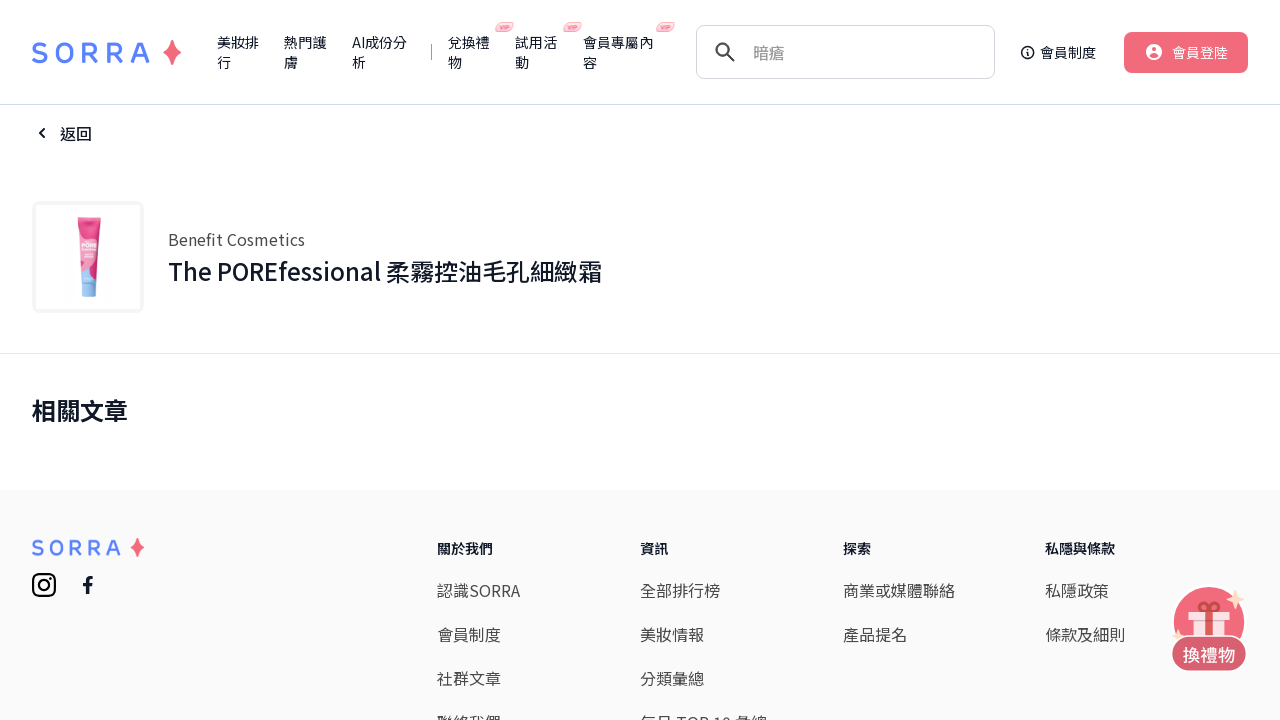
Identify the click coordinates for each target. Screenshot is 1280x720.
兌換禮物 (473, 52)
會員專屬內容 (621, 52)
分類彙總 (672, 678)
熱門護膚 (305, 52)
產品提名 (875, 634)
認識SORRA (478, 590)
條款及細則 (1085, 634)
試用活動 (540, 52)
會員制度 (469, 634)
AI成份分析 (379, 52)
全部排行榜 (680, 590)
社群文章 (469, 678)
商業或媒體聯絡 (899, 590)
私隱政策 (1077, 590)
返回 (76, 133)
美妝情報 (672, 634)
